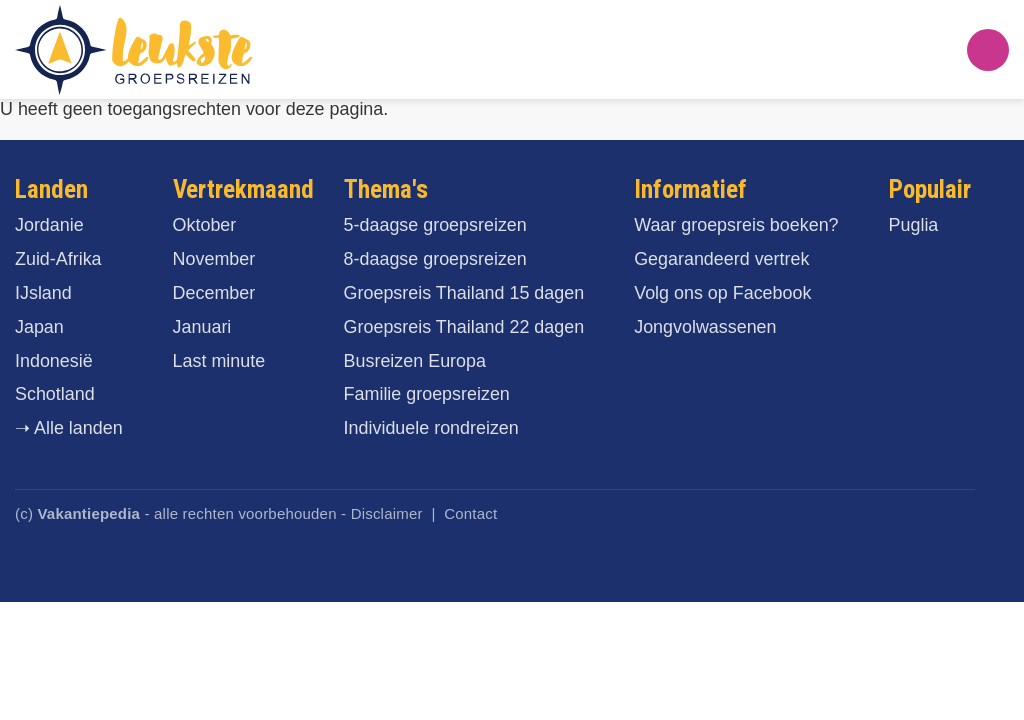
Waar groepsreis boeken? (736, 225)
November (214, 259)
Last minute (219, 361)
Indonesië (54, 361)
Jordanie (49, 225)
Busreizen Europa (415, 361)
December (214, 293)
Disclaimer (387, 513)
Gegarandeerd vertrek (721, 259)
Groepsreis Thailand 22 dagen (464, 327)
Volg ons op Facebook (722, 293)
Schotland (55, 394)
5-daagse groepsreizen (435, 225)
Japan (39, 327)
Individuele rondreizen (431, 428)
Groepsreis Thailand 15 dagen (464, 293)
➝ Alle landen (69, 428)
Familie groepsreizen (427, 394)
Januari (202, 327)
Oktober (205, 225)
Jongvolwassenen (705, 327)
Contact (470, 513)
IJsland (43, 293)
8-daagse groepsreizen (435, 259)
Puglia (914, 225)
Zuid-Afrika (58, 259)
